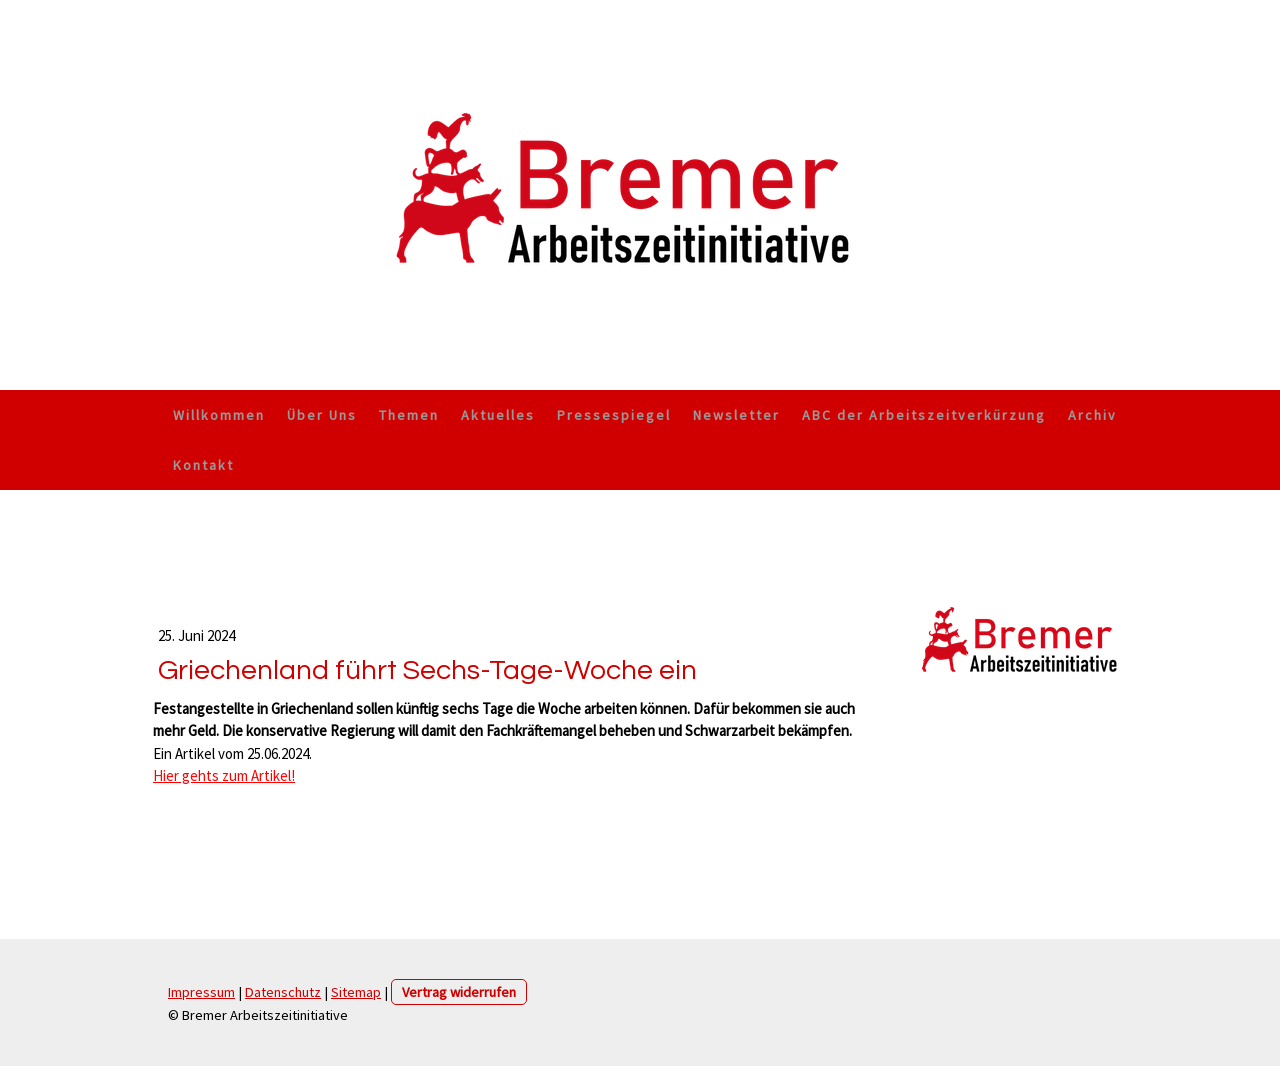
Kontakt (203, 465)
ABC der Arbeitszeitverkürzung (924, 415)
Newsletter (736, 415)
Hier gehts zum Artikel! (224, 775)
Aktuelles (498, 415)
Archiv (1092, 415)
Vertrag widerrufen (459, 992)
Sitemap (356, 992)
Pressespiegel (614, 415)
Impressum (201, 992)
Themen (409, 415)
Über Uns (322, 415)
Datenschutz (283, 992)
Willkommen (219, 415)
